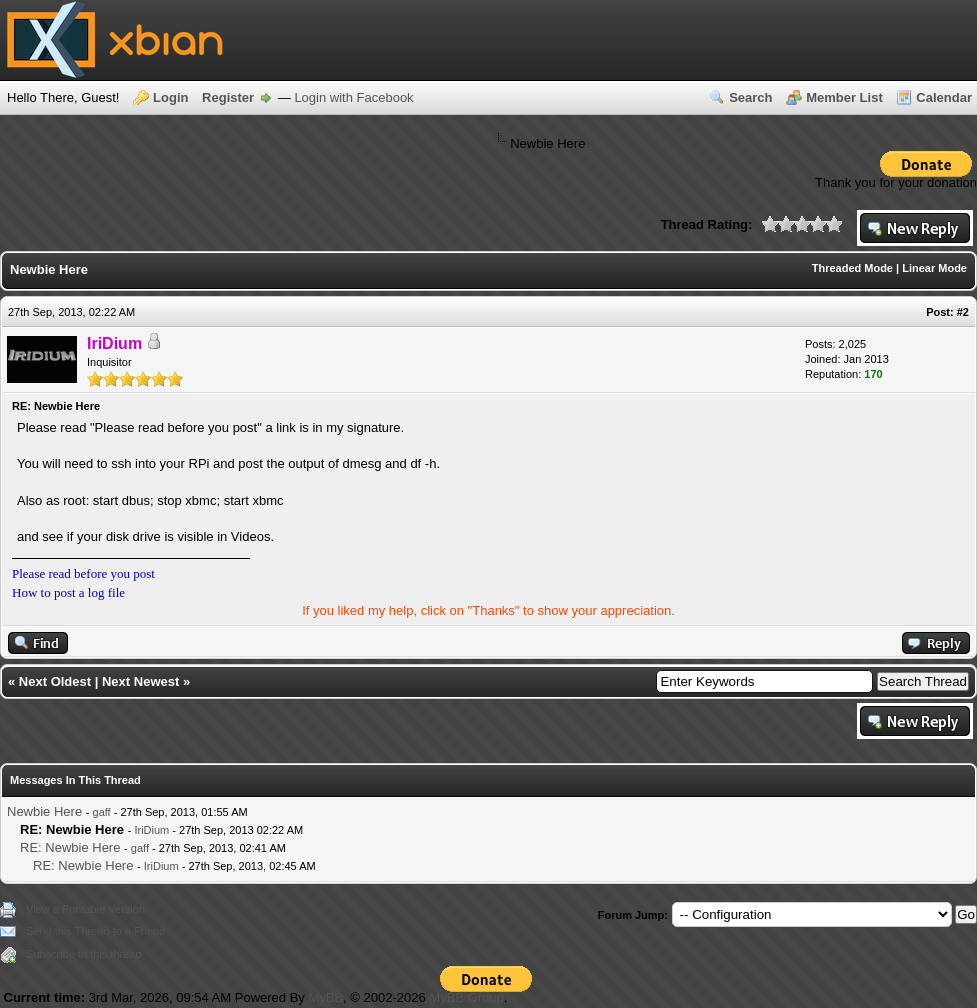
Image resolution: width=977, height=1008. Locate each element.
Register (228, 97)
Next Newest (140, 681)
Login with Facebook (353, 97)
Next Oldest (55, 681)
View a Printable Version (85, 909)
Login (170, 97)
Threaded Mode (852, 268)
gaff (102, 812)
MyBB (325, 997)
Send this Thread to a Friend (95, 931)
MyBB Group (466, 997)
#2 (963, 312)
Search (750, 97)
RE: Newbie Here (70, 847)
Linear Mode (934, 268)
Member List (844, 97)
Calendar (944, 97)
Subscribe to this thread (84, 954)
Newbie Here (44, 811)
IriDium (151, 830)
